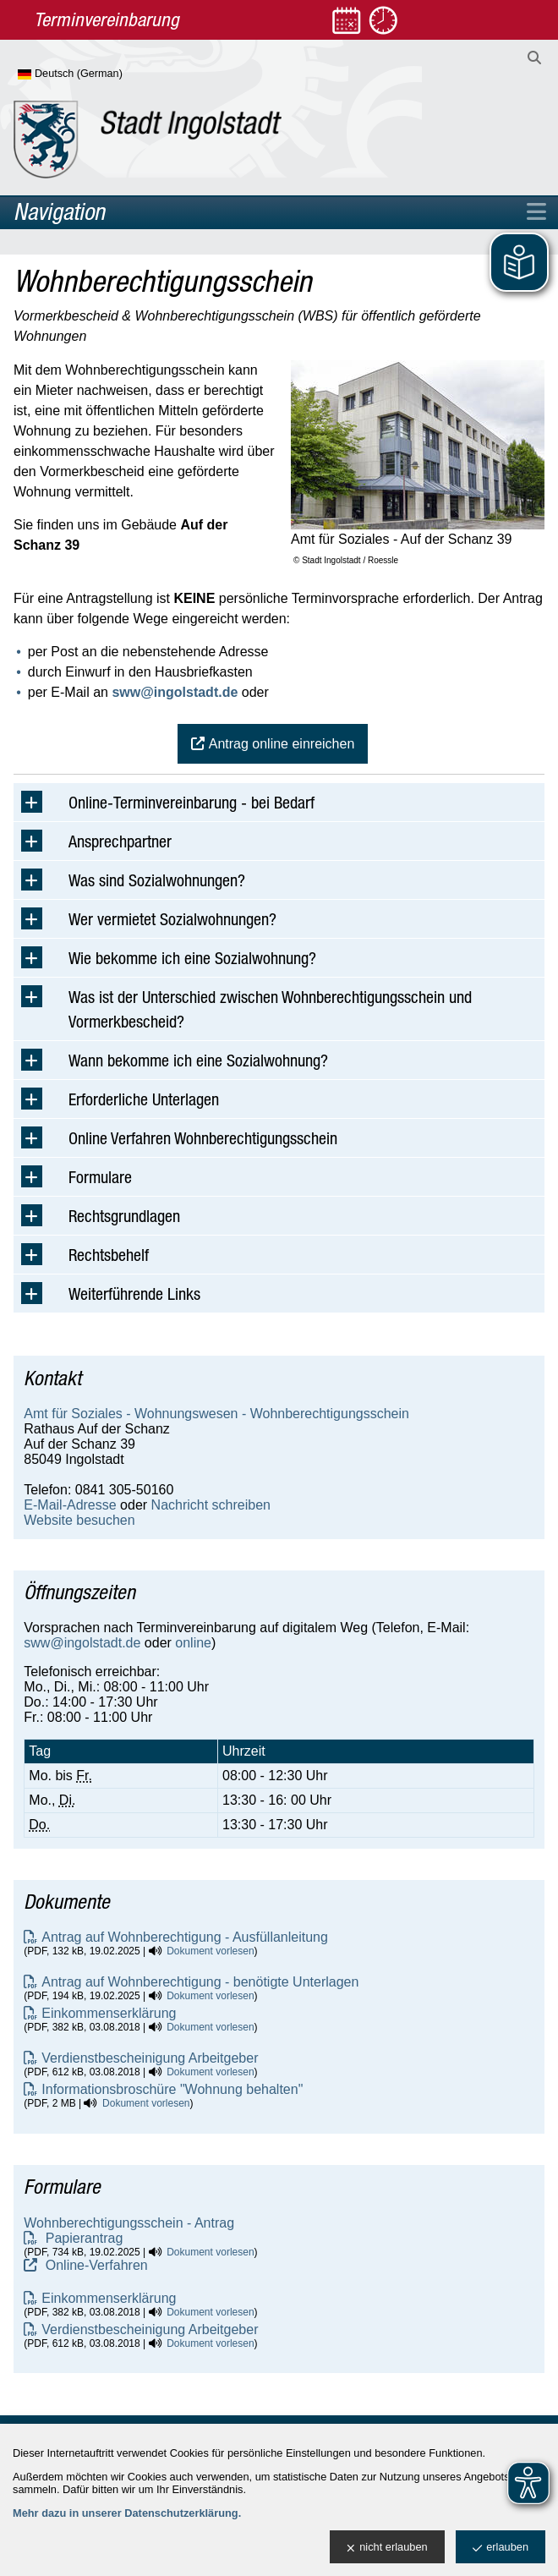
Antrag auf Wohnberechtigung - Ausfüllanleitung (184, 1937)
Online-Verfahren (94, 2265)
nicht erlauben (387, 2547)
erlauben (500, 2547)
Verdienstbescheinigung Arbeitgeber (149, 2058)
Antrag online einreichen (282, 744)
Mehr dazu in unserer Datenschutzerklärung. (127, 2513)
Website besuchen (79, 1520)
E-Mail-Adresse (70, 1505)
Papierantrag (82, 2238)
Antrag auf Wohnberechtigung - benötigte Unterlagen (199, 1982)
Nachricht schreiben (211, 1505)
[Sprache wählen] (98, 74)
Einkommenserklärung (108, 2013)
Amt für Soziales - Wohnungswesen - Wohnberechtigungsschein (216, 1413)
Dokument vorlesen (210, 1951)
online (193, 1643)
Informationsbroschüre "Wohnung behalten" (172, 2089)
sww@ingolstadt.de (175, 692)
